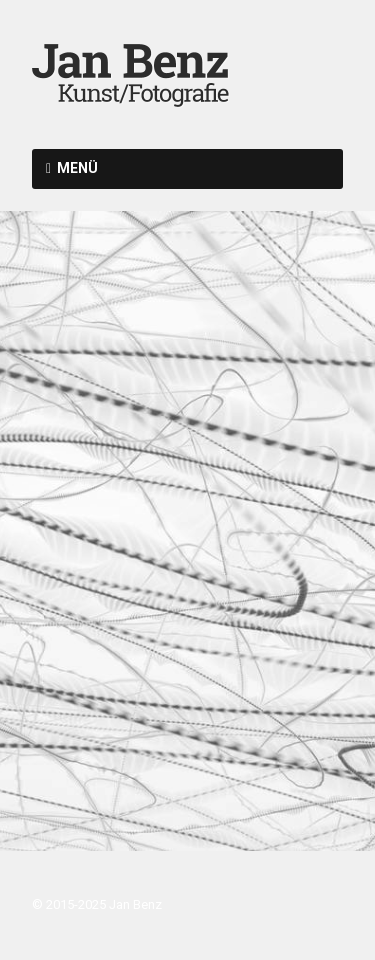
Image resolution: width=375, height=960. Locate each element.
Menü (77, 168)
